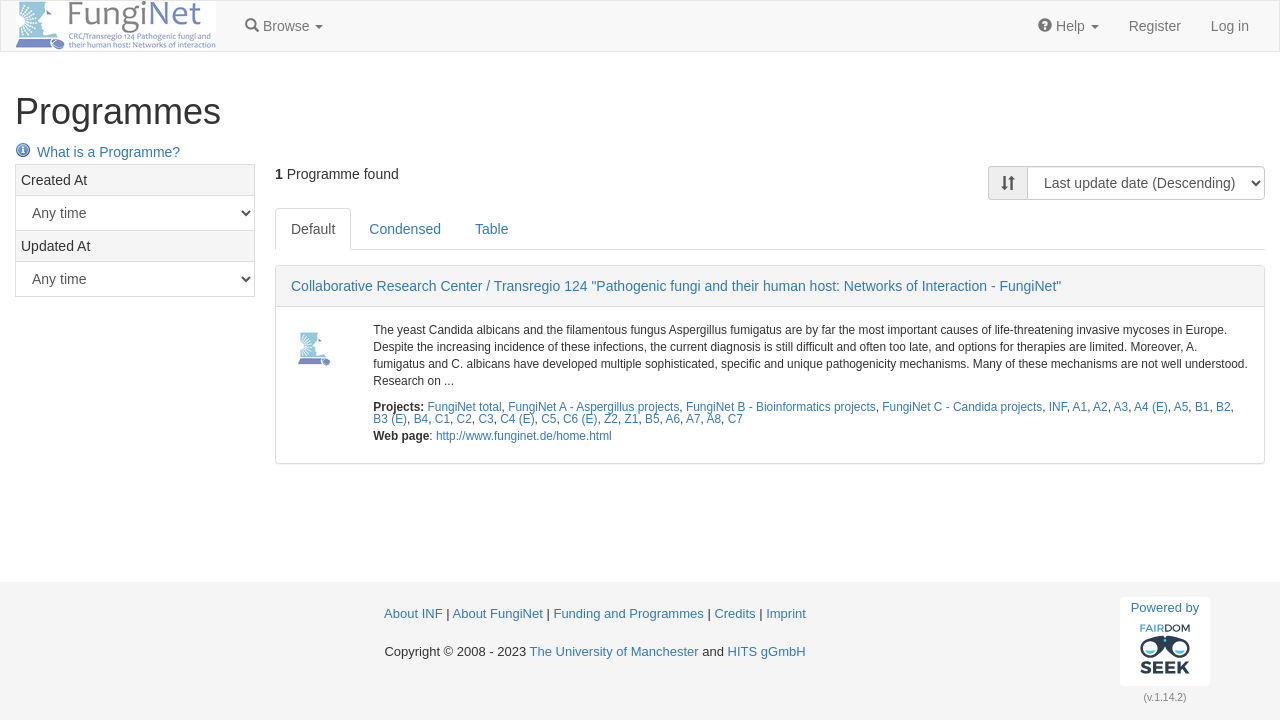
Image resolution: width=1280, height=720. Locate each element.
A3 (1121, 407)
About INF (413, 613)
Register (1155, 26)
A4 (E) (1151, 407)
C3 (485, 419)
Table (491, 229)
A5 (1181, 407)
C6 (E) (580, 419)
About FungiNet (498, 613)
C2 (464, 419)
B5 (652, 419)
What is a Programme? (97, 152)
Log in (1230, 26)
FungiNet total (465, 407)
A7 (693, 419)
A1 (1080, 407)
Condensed (405, 229)
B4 (421, 419)
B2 (1223, 407)
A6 (672, 419)
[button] (284, 26)
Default (313, 229)
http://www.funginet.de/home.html (524, 436)
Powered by (1165, 641)
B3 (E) (390, 419)
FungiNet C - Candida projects (962, 407)
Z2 (611, 419)
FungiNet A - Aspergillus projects (593, 407)
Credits (734, 613)
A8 (713, 419)
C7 (735, 419)
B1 (1202, 407)
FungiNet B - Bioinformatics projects (781, 407)
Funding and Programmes (628, 613)
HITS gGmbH (767, 651)
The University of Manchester (614, 651)
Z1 (631, 419)
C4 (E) (517, 419)
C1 (442, 419)
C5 (548, 419)
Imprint (786, 613)
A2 (1100, 407)
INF (1058, 407)
